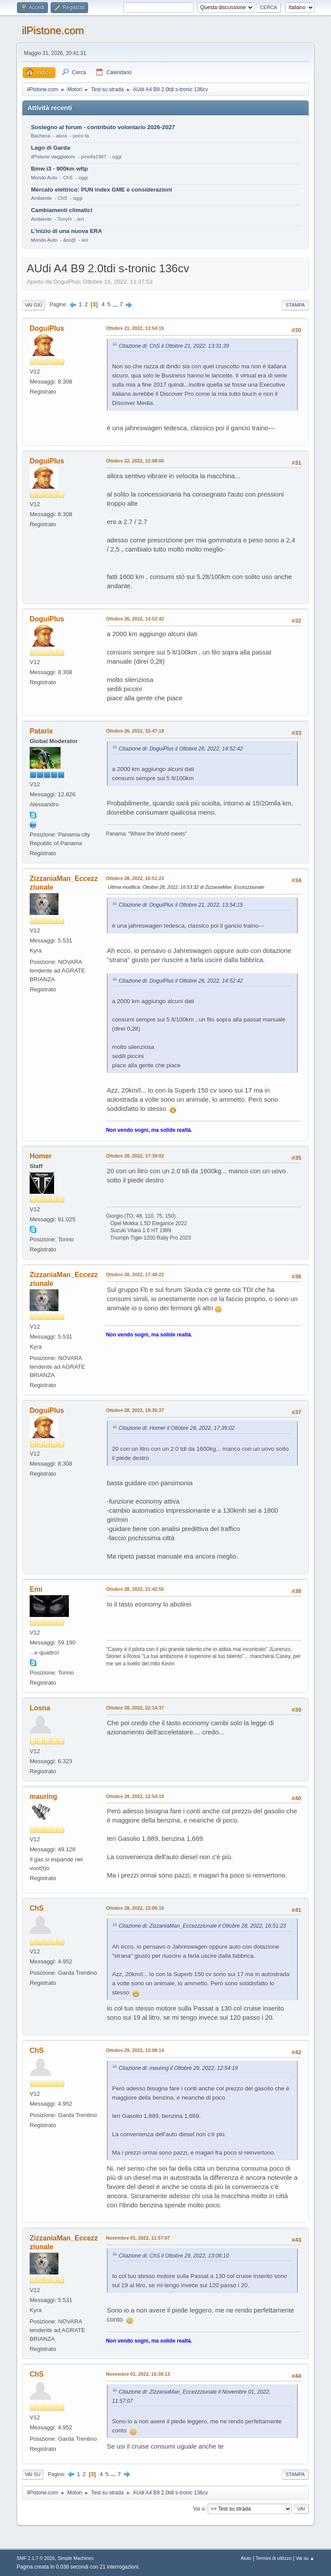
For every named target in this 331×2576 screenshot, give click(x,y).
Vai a (199, 2508)
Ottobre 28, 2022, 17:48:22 (135, 1274)
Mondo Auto (44, 177)
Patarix (41, 731)
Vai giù (33, 305)
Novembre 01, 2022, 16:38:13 (138, 2374)
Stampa (295, 305)
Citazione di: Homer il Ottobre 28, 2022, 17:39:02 (177, 1428)
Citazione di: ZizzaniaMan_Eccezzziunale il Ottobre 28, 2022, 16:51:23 (202, 1926)
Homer (41, 1156)
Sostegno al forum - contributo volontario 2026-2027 (103, 127)
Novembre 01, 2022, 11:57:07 (138, 2237)
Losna (40, 1708)
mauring (43, 1796)
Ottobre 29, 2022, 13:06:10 (135, 1908)
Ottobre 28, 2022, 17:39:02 (135, 1155)
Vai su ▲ (305, 2558)
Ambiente (41, 198)
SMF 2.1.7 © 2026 (36, 2558)
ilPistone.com (53, 30)
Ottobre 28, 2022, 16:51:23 (135, 878)
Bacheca (40, 135)
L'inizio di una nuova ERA (66, 231)
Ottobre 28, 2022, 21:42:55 (135, 1589)
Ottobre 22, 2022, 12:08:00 (135, 460)
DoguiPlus (47, 328)
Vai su (33, 2474)
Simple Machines (75, 2558)
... (116, 304)
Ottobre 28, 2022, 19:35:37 (135, 1410)
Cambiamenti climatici (61, 210)
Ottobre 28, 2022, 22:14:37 (135, 1707)
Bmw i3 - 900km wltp (59, 168)
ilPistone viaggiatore (53, 156)
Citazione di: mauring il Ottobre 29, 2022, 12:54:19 (178, 2068)
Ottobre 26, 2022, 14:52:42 (135, 618)
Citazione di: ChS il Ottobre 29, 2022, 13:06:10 (174, 2256)
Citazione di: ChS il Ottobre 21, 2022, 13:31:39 (174, 346)
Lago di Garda (50, 147)
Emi (36, 1589)
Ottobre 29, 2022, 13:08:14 (135, 2050)
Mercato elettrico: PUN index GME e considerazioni (101, 189)
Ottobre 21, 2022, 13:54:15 (135, 328)
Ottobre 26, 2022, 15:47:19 (135, 730)
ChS (37, 1908)
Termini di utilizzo (273, 2558)
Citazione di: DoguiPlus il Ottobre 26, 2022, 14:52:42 (181, 749)
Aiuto (246, 2558)
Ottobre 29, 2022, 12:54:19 (135, 1796)
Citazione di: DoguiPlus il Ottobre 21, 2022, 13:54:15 (181, 905)
